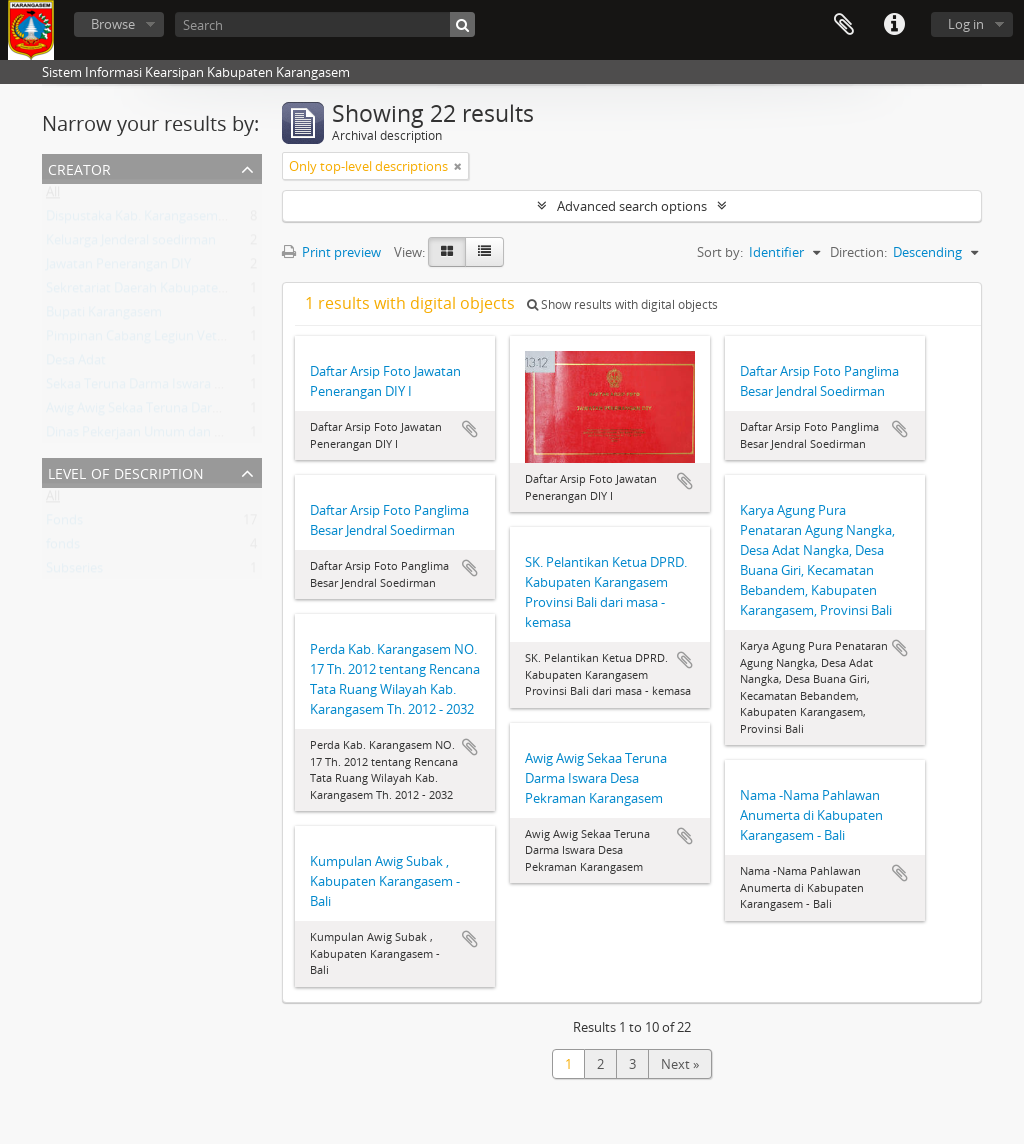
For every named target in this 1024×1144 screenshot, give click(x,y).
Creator (79, 167)
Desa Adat (76, 364)
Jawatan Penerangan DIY (118, 268)
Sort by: (720, 252)
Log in (966, 24)
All (53, 196)
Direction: (858, 252)
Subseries (74, 572)
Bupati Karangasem (104, 316)
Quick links (894, 25)
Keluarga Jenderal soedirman (131, 244)
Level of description (126, 471)
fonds (63, 548)
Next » (680, 1064)
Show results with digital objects (622, 304)
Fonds (64, 524)
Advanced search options (632, 206)
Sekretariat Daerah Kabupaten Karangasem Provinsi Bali (212, 292)
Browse (113, 24)
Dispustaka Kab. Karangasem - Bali (147, 220)
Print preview (331, 252)
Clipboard (844, 25)
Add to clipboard (470, 429)
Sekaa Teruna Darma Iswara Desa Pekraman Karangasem (215, 388)
